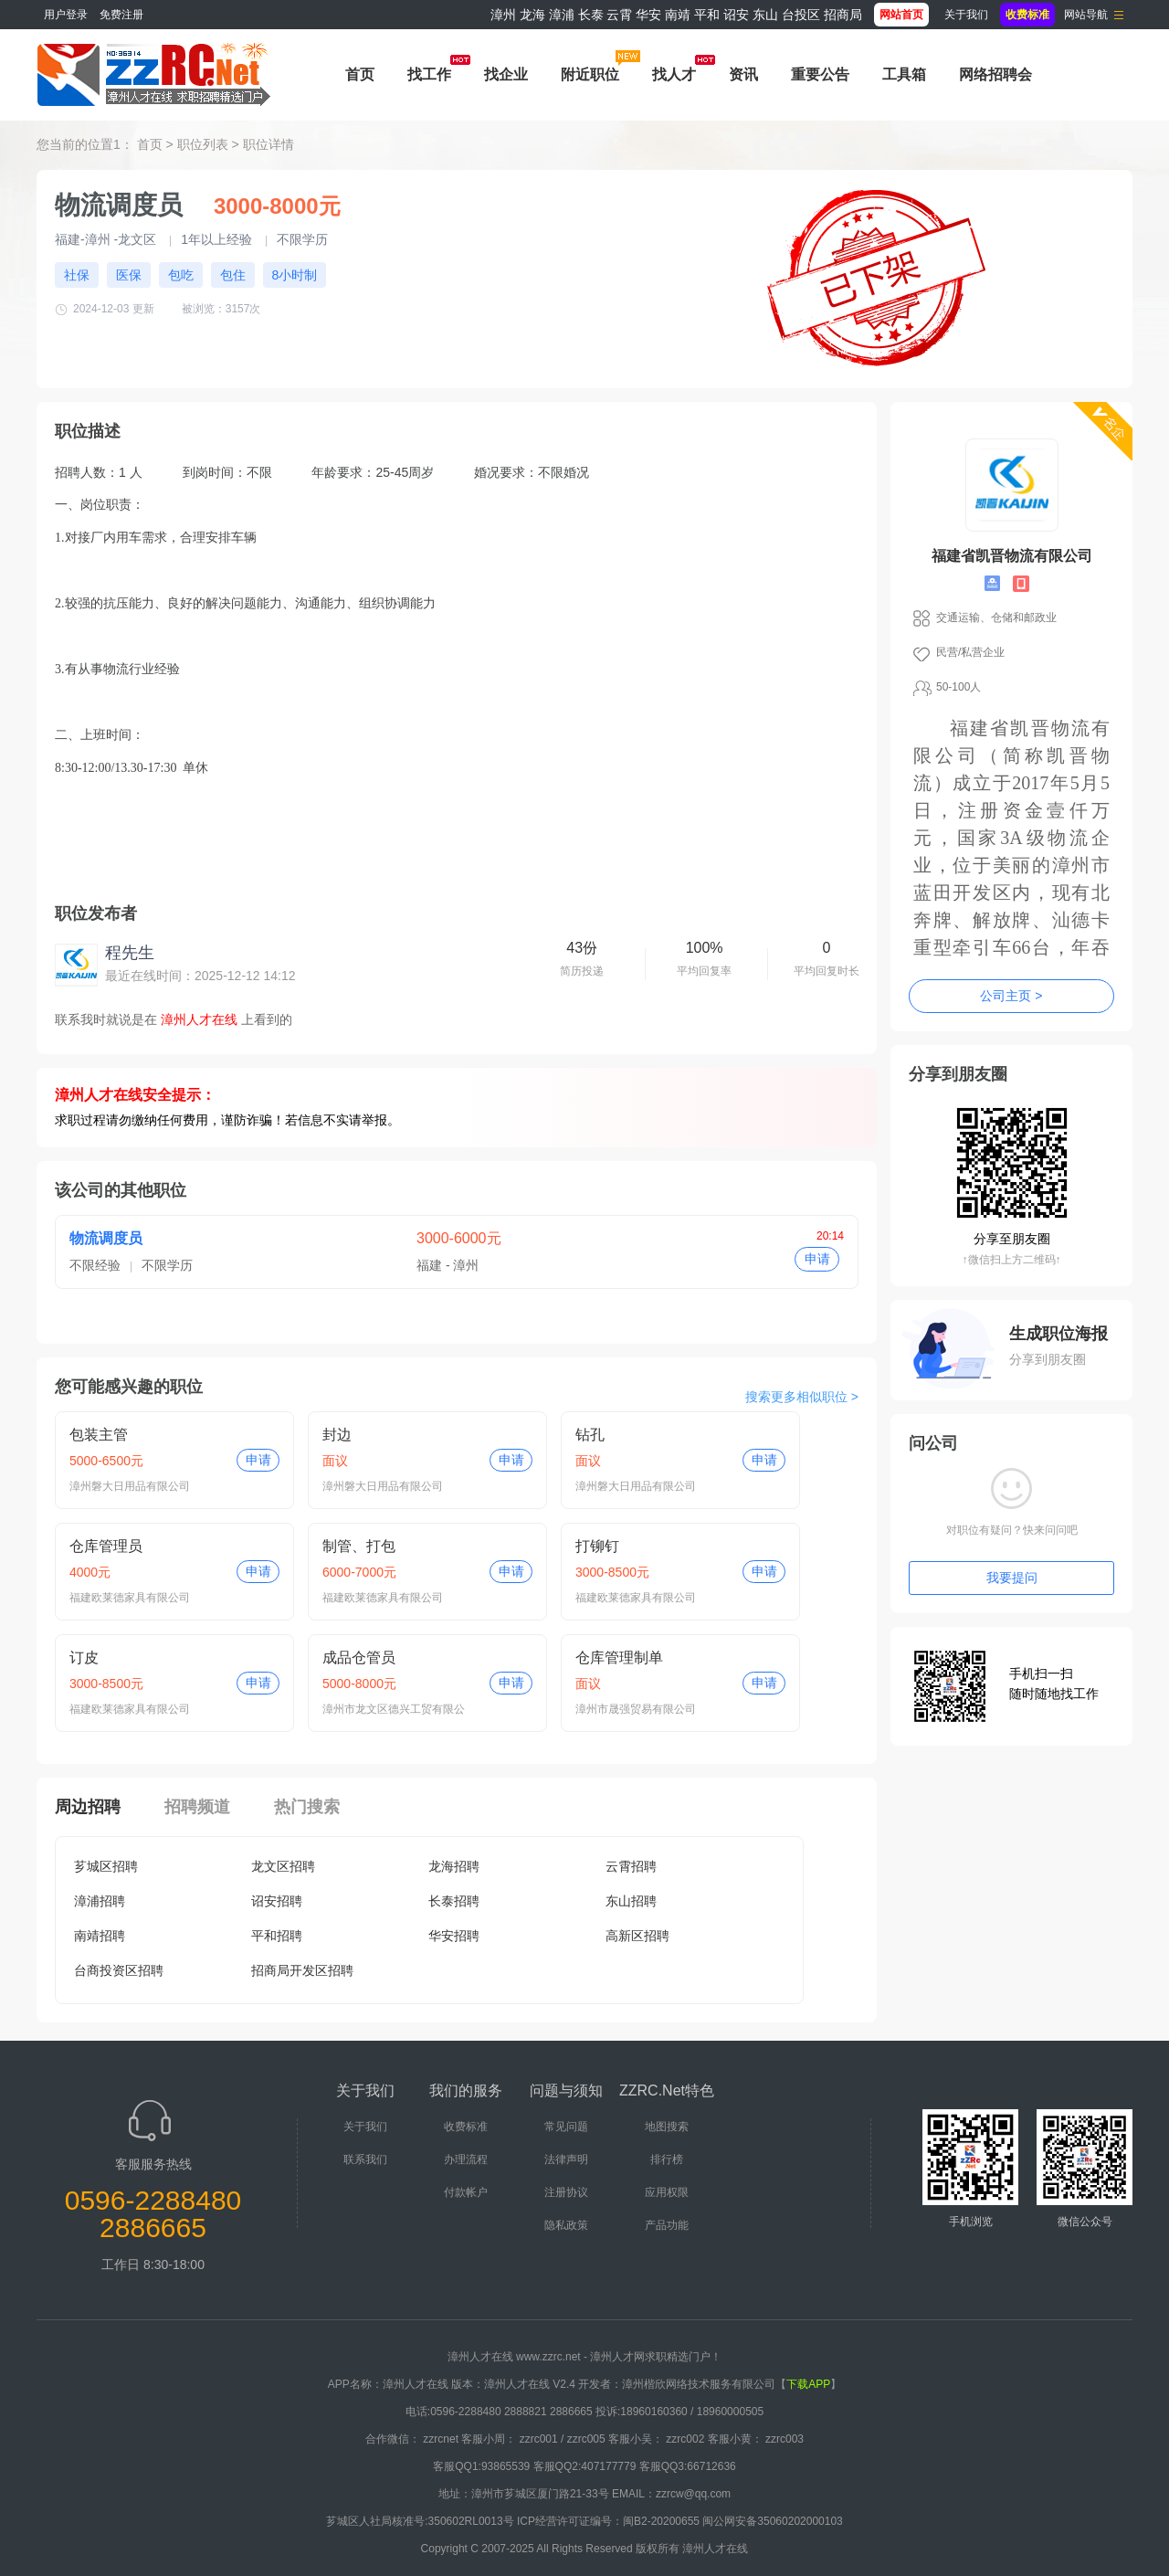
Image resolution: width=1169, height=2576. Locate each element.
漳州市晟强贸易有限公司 (635, 1709)
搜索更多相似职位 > (801, 1396)
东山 (765, 14)
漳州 (503, 14)
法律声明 (566, 2159)
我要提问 (1011, 1577)
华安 (648, 14)
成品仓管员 (358, 1657)
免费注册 (121, 14)
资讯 (743, 74)
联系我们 (365, 2159)
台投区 (801, 14)
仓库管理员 (105, 1546)
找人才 (674, 74)
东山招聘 (631, 1901)
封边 (337, 1434)
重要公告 (820, 74)
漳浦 (561, 14)
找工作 (429, 74)
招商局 (843, 14)
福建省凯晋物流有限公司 (1012, 556)
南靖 (677, 14)
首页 (359, 74)
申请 (817, 1258)
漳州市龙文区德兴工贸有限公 (393, 1709)
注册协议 (566, 2192)
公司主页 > (1011, 995)
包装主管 (98, 1434)
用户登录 (66, 14)
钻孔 (590, 1434)
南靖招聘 (99, 1935)
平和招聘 (276, 1935)
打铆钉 (597, 1546)
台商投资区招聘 (118, 1970)
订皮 (84, 1657)
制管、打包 (358, 1546)
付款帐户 (466, 2192)
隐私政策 (566, 2225)
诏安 (736, 14)
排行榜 (666, 2159)
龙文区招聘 (283, 1866)
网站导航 (1086, 14)
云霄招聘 (631, 1866)
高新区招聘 (637, 1935)
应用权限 (667, 2192)
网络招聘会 (995, 74)
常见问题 (566, 2126)
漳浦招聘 (99, 1901)
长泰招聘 (453, 1901)
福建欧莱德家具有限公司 (129, 1597)
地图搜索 (667, 2126)
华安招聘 (453, 1935)
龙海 (532, 14)
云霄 (619, 14)
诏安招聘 (276, 1901)
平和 (707, 14)
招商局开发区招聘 (302, 1970)
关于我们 (966, 14)
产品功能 (667, 2225)
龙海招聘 (453, 1866)
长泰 (591, 14)
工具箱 (904, 74)
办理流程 (466, 2159)
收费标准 (466, 2126)
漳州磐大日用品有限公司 (129, 1486)
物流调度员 (105, 1238)
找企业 (506, 74)
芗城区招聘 (106, 1866)
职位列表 (202, 144)
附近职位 (590, 74)
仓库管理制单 (619, 1657)
